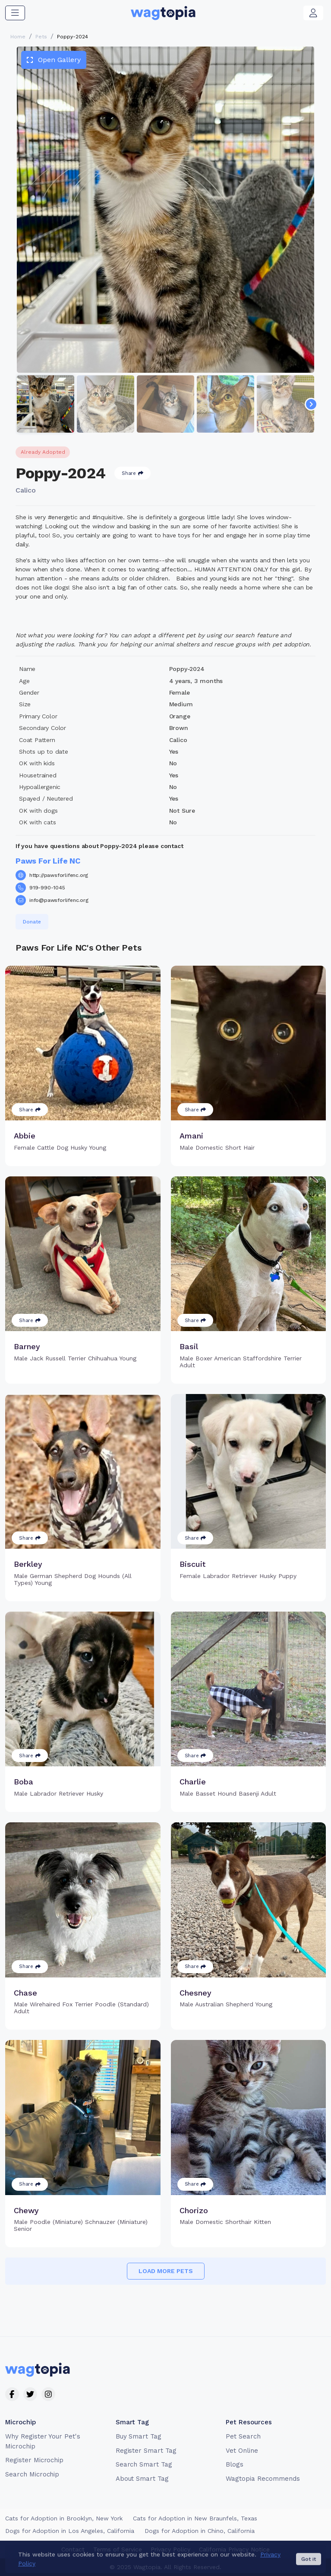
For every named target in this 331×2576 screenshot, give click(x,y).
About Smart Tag (142, 2478)
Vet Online (242, 2450)
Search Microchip (32, 2474)
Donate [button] (32, 922)
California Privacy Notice (234, 2549)
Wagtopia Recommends (262, 2478)
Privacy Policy (170, 2549)
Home (17, 37)
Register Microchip (34, 2460)
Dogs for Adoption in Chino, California (200, 2530)
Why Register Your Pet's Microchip (42, 2441)
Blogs (234, 2464)
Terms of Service (117, 2549)
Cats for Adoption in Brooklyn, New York (64, 2518)
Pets (41, 37)
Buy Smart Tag (138, 2436)
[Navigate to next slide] (311, 404)
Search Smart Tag (144, 2464)
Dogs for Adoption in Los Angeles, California (69, 2530)
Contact (73, 2549)
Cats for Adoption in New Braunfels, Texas (195, 2518)
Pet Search (243, 2436)
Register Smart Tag (146, 2450)
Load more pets (166, 2270)
